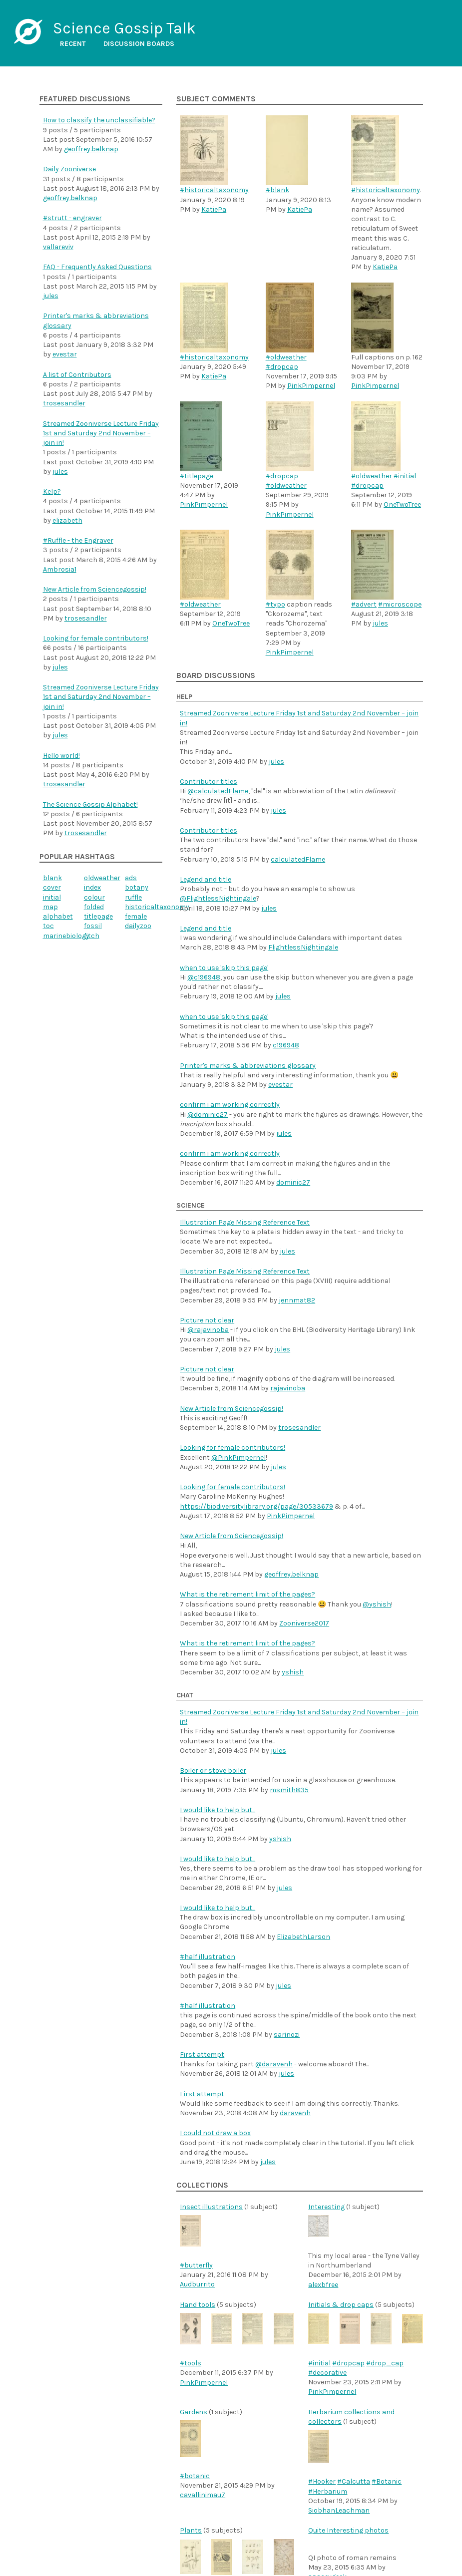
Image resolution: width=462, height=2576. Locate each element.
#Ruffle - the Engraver (78, 540)
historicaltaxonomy (157, 907)
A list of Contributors (77, 374)
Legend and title (205, 879)
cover (52, 887)
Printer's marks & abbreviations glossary (248, 1065)
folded (94, 907)
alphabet (58, 916)
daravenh (295, 2113)
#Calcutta (353, 2481)
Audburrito (197, 2284)
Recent (73, 43)
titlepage (98, 916)
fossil (93, 926)
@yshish (377, 1604)
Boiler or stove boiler (213, 1770)
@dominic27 (207, 1114)
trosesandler (64, 403)
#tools (190, 2363)
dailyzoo (138, 926)
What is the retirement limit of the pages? (247, 1594)
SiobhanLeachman (339, 2510)
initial (52, 897)
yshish (293, 1672)
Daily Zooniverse (69, 169)
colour (94, 897)
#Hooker (322, 2481)
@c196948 (203, 977)
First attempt (202, 2054)
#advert (364, 604)
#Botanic (387, 2481)
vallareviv (58, 247)
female (136, 916)
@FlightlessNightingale (218, 898)
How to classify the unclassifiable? (99, 120)
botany (136, 887)
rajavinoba (287, 1388)
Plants (191, 2530)
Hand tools (197, 2304)
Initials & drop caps (341, 2304)
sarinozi (287, 2034)
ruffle (133, 897)
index (92, 887)
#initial (405, 476)
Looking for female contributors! (95, 638)
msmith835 (289, 1790)
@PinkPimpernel (238, 1457)
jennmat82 (297, 1300)
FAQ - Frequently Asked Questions (97, 267)
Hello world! (61, 755)
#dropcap (282, 366)
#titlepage (196, 476)
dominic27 (293, 1182)
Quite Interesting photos (348, 2530)
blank (52, 878)
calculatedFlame (298, 859)
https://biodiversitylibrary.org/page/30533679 (256, 1506)
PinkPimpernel (311, 385)
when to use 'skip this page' (224, 968)
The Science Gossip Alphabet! (90, 804)
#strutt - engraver (72, 218)
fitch (91, 936)
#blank (277, 190)
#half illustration (207, 1956)
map (50, 907)
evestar (64, 354)
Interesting (326, 2207)
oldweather (102, 878)
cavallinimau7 (202, 2495)
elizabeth (67, 520)
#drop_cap (385, 2363)
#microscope (400, 604)
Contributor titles (208, 781)
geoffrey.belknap (91, 149)
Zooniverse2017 (304, 1623)
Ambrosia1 (59, 569)
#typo (275, 604)
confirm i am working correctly (230, 1104)
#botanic (195, 2476)
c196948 (286, 1045)
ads (131, 878)
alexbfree (323, 2284)
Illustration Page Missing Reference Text (245, 1222)
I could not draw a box (215, 2133)
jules (50, 296)
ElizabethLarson (303, 1936)
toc (48, 926)
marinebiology (66, 936)
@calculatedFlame (217, 791)
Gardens (193, 2412)
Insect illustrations (211, 2207)
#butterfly (196, 2265)
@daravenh (274, 2064)
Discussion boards (138, 43)
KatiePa (213, 209)
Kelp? (52, 491)
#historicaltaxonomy (214, 190)
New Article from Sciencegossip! (94, 589)
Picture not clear (207, 1320)
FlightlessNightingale (303, 947)
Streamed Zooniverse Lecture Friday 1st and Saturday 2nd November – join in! (101, 433)
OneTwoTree (402, 504)
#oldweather (286, 357)
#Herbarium (327, 2491)
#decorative (327, 2372)
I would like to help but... (217, 1810)
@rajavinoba (208, 1329)
